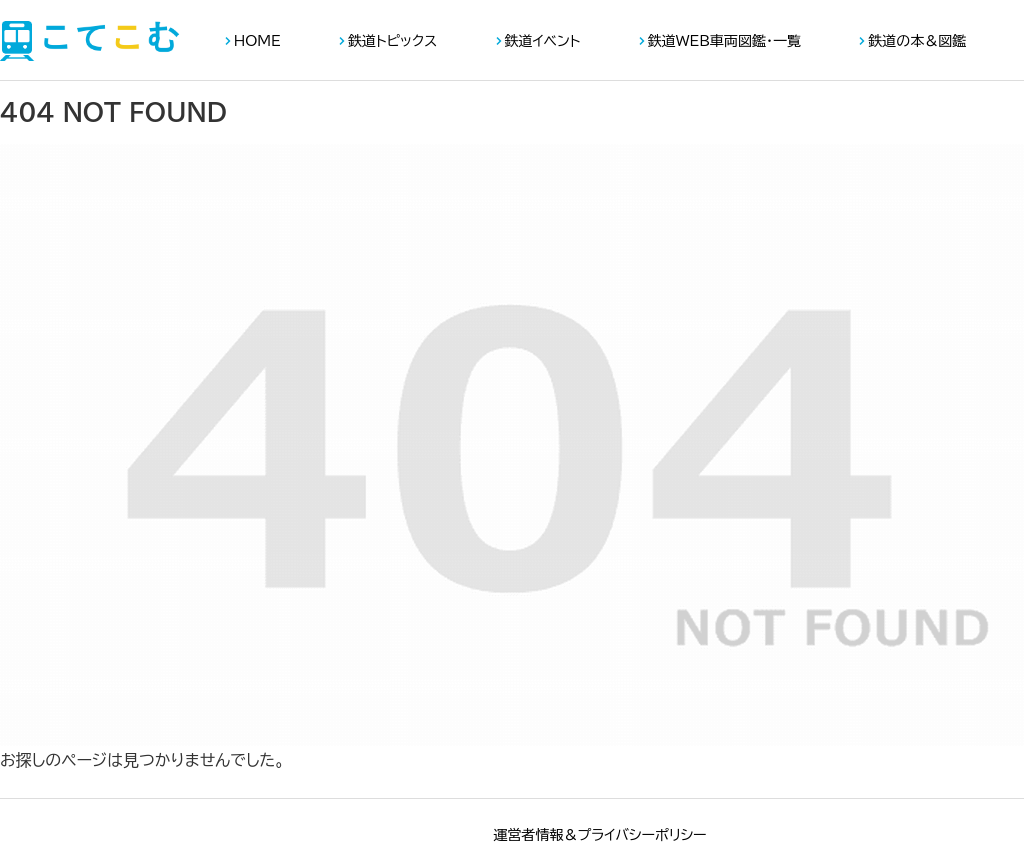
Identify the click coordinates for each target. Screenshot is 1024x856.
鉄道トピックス (392, 41)
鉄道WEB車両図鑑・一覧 (724, 41)
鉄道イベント (543, 41)
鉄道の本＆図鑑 (917, 41)
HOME (257, 41)
